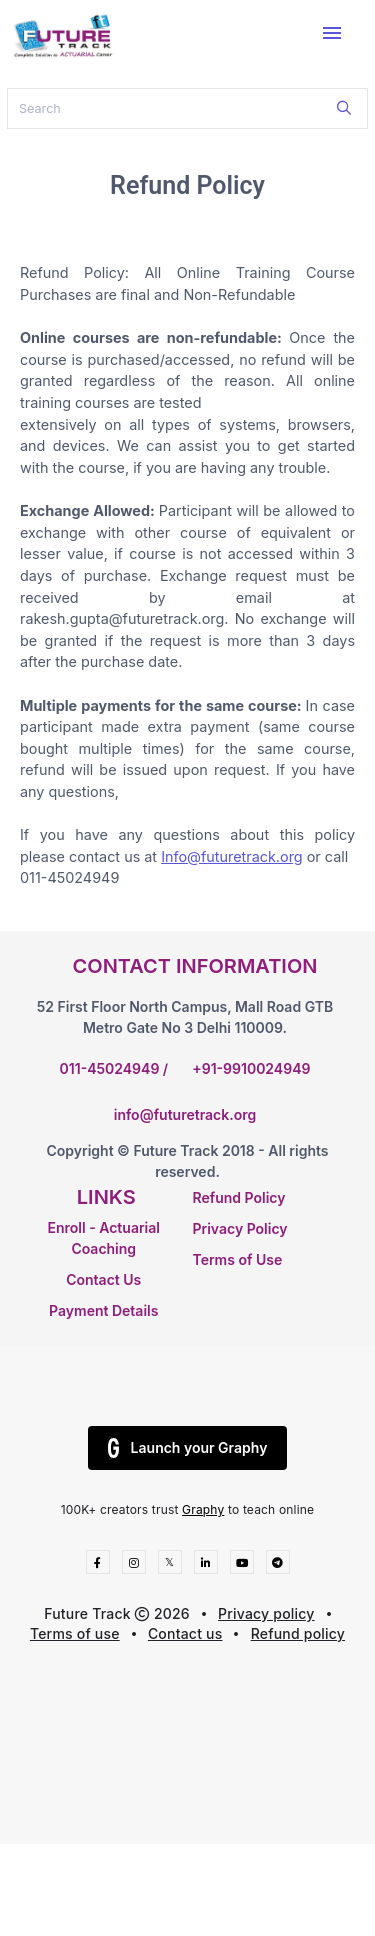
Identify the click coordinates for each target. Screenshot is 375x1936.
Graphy (203, 1509)
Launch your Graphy (188, 1448)
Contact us (185, 1633)
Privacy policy (266, 1613)
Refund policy (298, 1633)
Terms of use (75, 1633)
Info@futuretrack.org (232, 856)
